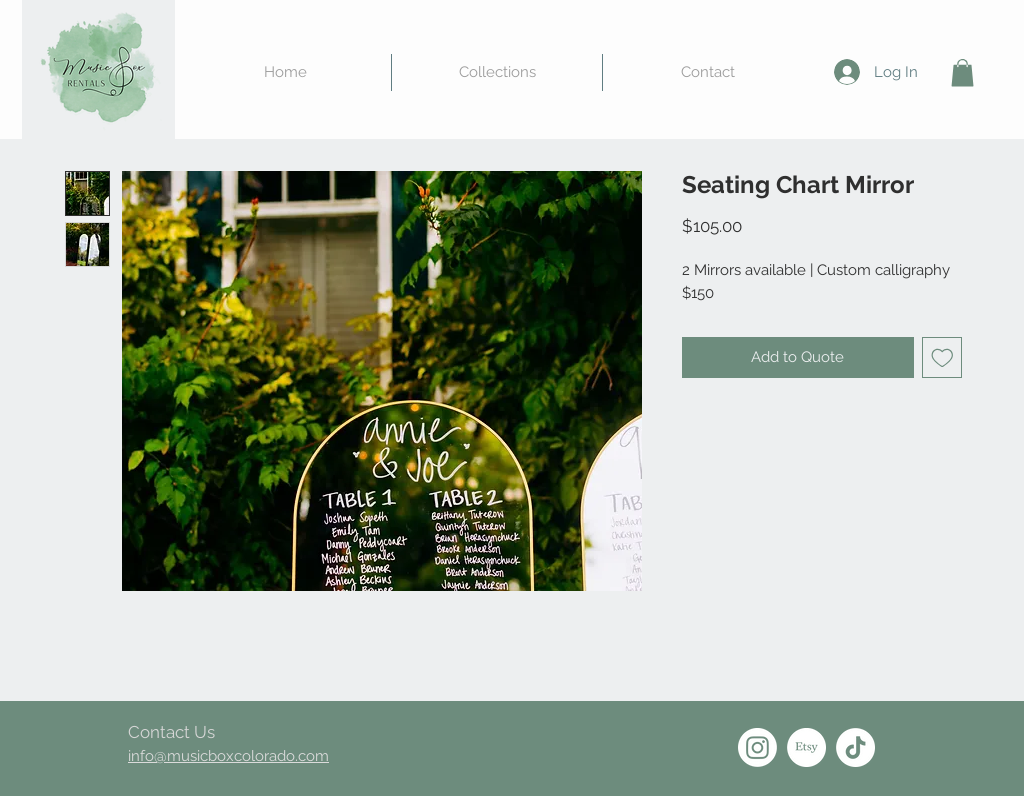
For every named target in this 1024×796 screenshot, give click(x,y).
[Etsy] (806, 747)
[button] (962, 72)
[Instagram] (757, 747)
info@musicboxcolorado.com (228, 756)
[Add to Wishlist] (942, 357)
